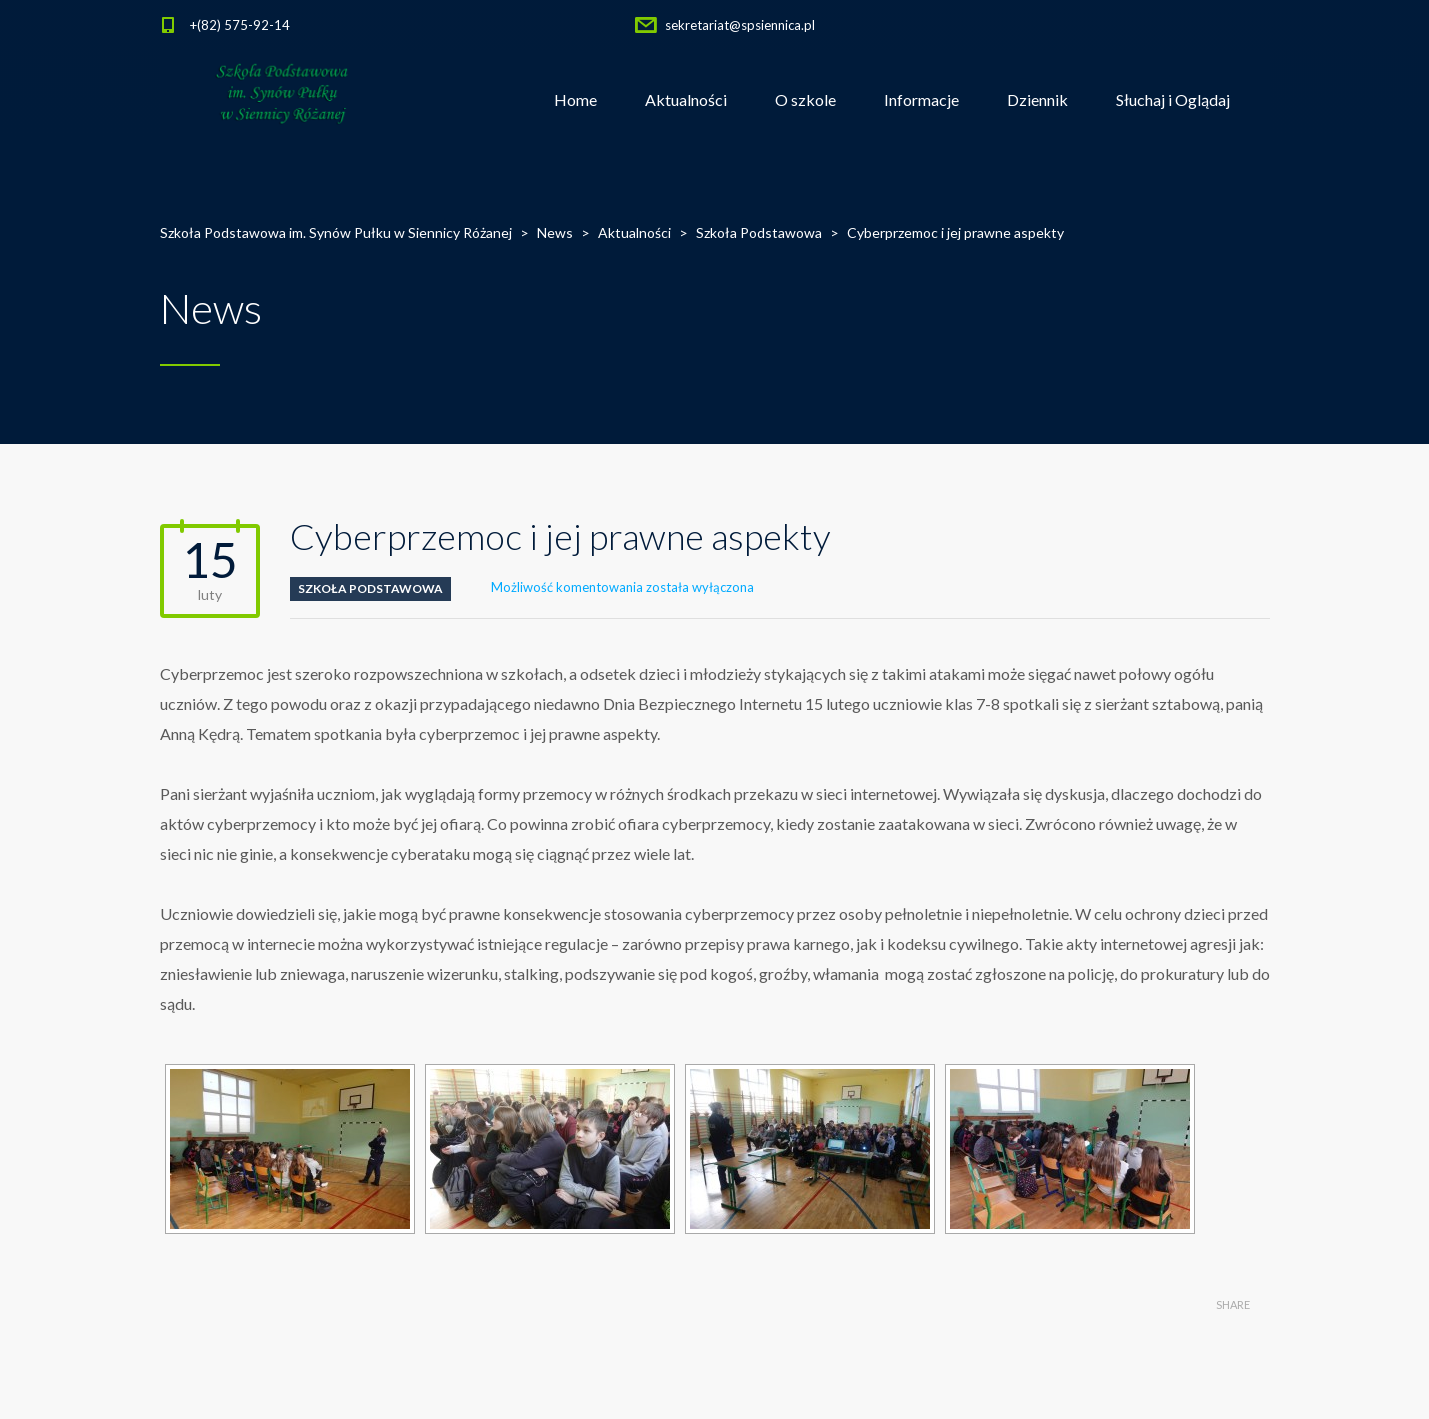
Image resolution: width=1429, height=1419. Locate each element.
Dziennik (1037, 99)
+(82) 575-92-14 (240, 25)
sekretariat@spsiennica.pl (740, 25)
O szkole (805, 99)
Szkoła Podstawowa (370, 588)
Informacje (921, 99)
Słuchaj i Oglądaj (1173, 99)
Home (575, 99)
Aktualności (686, 99)
